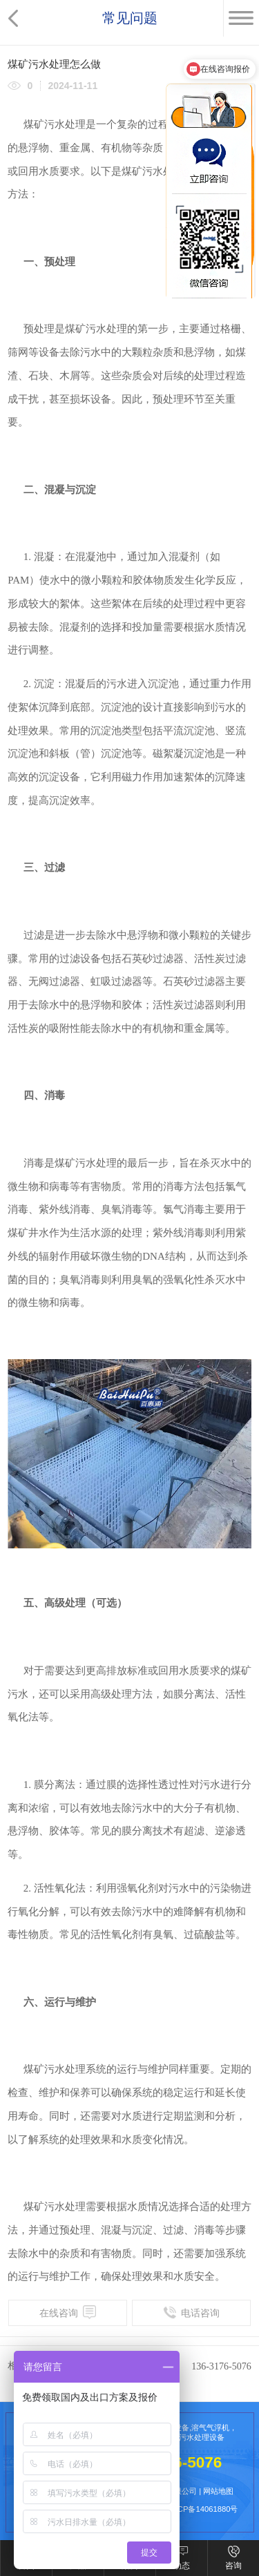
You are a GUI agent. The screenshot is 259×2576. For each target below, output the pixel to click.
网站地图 (218, 2491)
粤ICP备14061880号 (203, 2509)
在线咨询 (67, 2312)
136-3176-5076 (221, 2366)
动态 (181, 2565)
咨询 (233, 2565)
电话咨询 (191, 2312)
